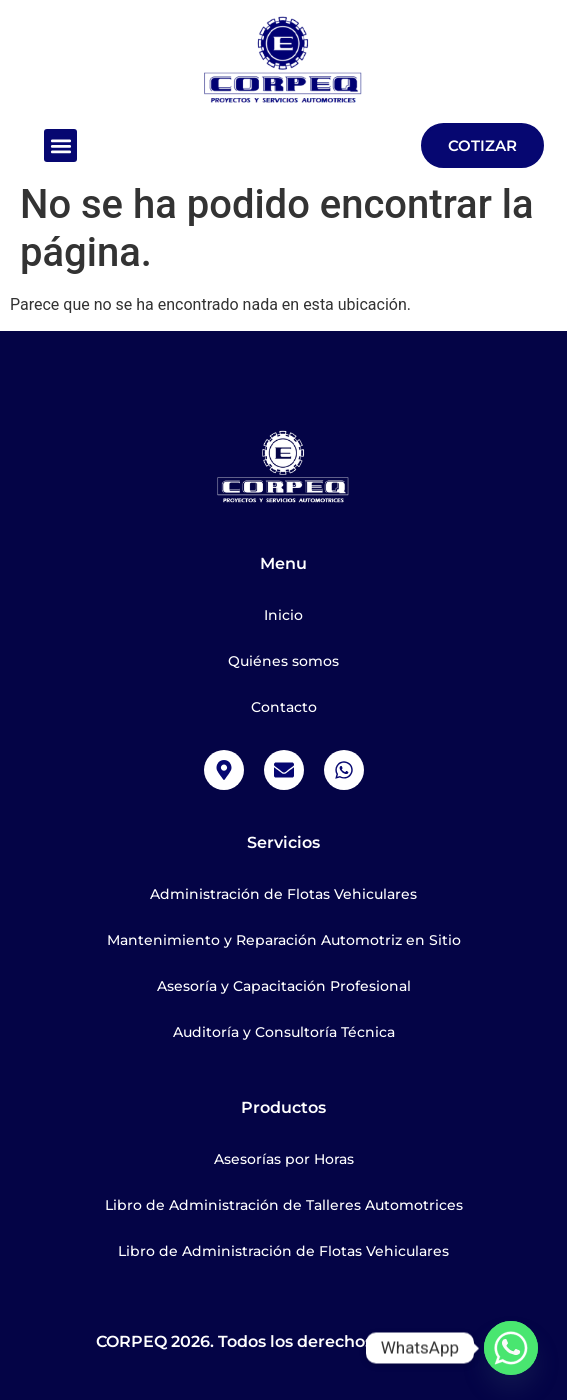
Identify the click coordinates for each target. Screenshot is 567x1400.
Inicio (283, 615)
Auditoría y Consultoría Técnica (284, 1032)
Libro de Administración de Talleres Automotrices (284, 1205)
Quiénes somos (283, 661)
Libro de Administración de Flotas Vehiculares (283, 1251)
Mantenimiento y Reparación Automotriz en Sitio (284, 940)
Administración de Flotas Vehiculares (283, 894)
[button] (60, 145)
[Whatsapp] (511, 1348)
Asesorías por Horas (284, 1159)
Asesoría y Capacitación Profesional (284, 986)
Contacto (284, 707)
